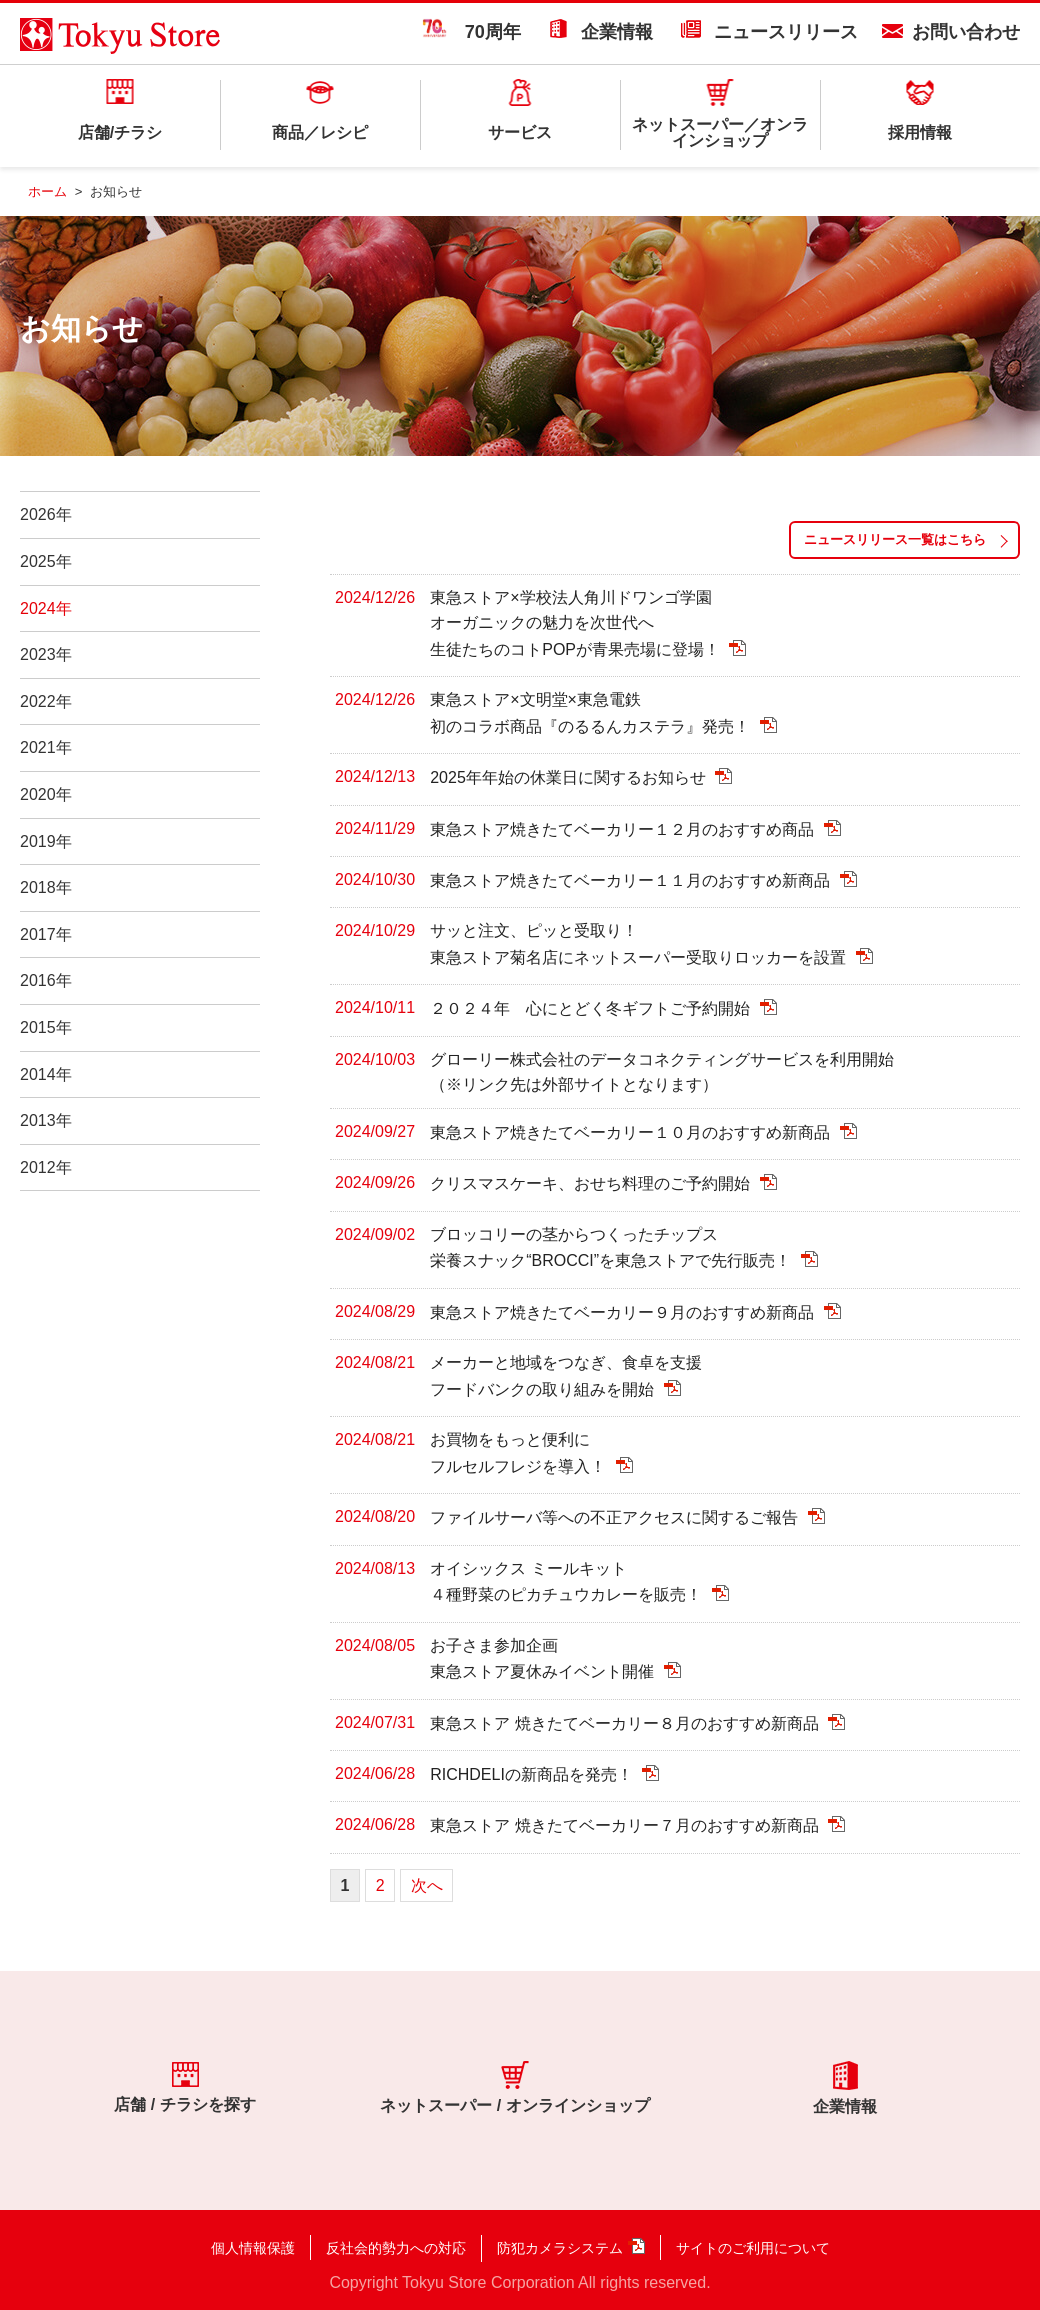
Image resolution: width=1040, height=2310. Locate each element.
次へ (427, 1885)
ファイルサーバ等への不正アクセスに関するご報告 (616, 1518)
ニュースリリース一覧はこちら (895, 539)
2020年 (46, 794)
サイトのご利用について (753, 2248)
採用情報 (920, 132)
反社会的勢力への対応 (396, 2248)
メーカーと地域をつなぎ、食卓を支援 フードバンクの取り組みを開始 (566, 1376)
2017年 (46, 934)
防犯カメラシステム (560, 2248)
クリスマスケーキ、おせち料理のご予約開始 (592, 1184)
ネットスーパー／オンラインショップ (720, 132)
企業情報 (617, 32)
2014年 (46, 1074)
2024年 (46, 608)
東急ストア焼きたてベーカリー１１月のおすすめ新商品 (632, 881)
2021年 (46, 747)
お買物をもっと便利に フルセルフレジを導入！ (520, 1453)
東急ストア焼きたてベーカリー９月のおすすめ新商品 (624, 1312)
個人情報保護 (253, 2248)
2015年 (46, 1027)
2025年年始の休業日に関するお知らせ (570, 778)
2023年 (46, 654)
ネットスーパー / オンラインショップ (515, 2087)
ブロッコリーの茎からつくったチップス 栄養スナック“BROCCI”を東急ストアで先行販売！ (612, 1248)
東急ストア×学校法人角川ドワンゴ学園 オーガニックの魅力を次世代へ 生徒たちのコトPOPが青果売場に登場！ (577, 624)
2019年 (46, 841)
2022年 (46, 701)
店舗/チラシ (120, 132)
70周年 (471, 32)
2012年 (46, 1167)
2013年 (46, 1120)
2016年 (46, 980)
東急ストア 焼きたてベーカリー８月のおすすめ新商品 (626, 1723)
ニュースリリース (786, 32)
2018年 (46, 887)
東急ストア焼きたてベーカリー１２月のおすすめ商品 (624, 829)
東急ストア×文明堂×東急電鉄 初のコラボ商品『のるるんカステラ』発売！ (592, 713)
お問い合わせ (966, 32)
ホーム (47, 191)
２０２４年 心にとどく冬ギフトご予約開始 (592, 1009)
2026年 (46, 514)
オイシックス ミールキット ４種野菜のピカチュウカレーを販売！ (568, 1582)
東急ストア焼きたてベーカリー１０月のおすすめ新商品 (632, 1132)
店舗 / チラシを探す (185, 2087)
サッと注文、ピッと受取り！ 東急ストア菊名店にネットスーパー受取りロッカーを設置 (640, 944)
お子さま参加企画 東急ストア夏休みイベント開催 (544, 1659)
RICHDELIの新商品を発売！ (533, 1774)
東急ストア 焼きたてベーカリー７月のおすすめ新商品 (626, 1826)
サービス (520, 132)
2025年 (46, 561)
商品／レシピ (320, 132)
